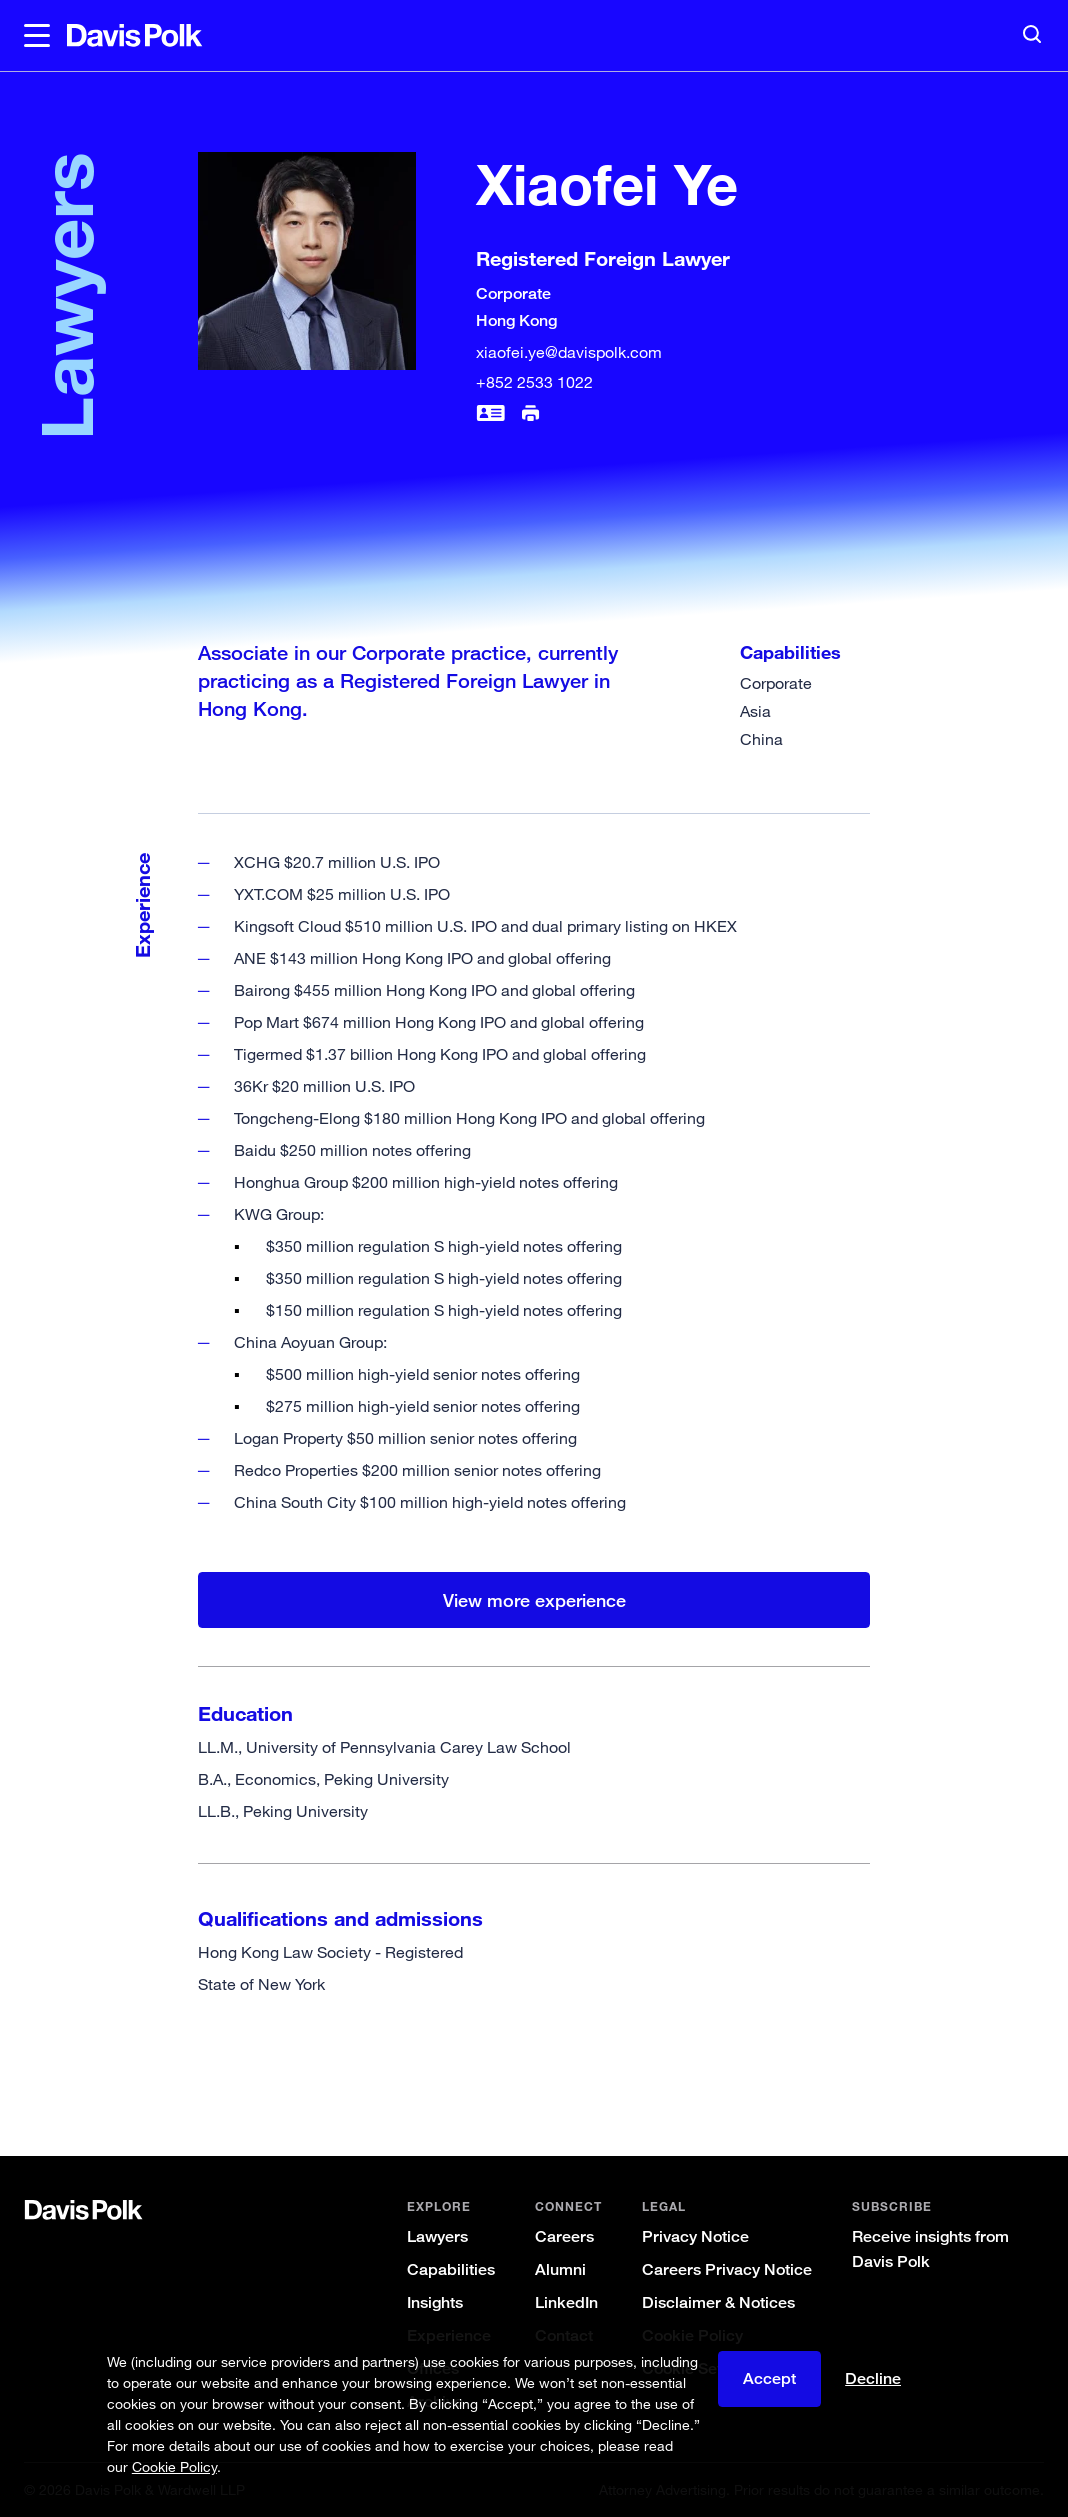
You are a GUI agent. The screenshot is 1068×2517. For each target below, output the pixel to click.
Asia (755, 711)
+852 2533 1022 (534, 382)
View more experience (534, 1600)
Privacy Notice (695, 2236)
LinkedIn (566, 2302)
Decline (873, 2378)
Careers (564, 2236)
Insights (435, 2302)
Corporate (776, 683)
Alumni (560, 2269)
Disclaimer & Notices (718, 2302)
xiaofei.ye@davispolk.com (569, 352)
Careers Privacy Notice (727, 2269)
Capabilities (451, 2269)
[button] (37, 36)
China (761, 739)
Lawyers (437, 2236)
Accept (769, 2378)
